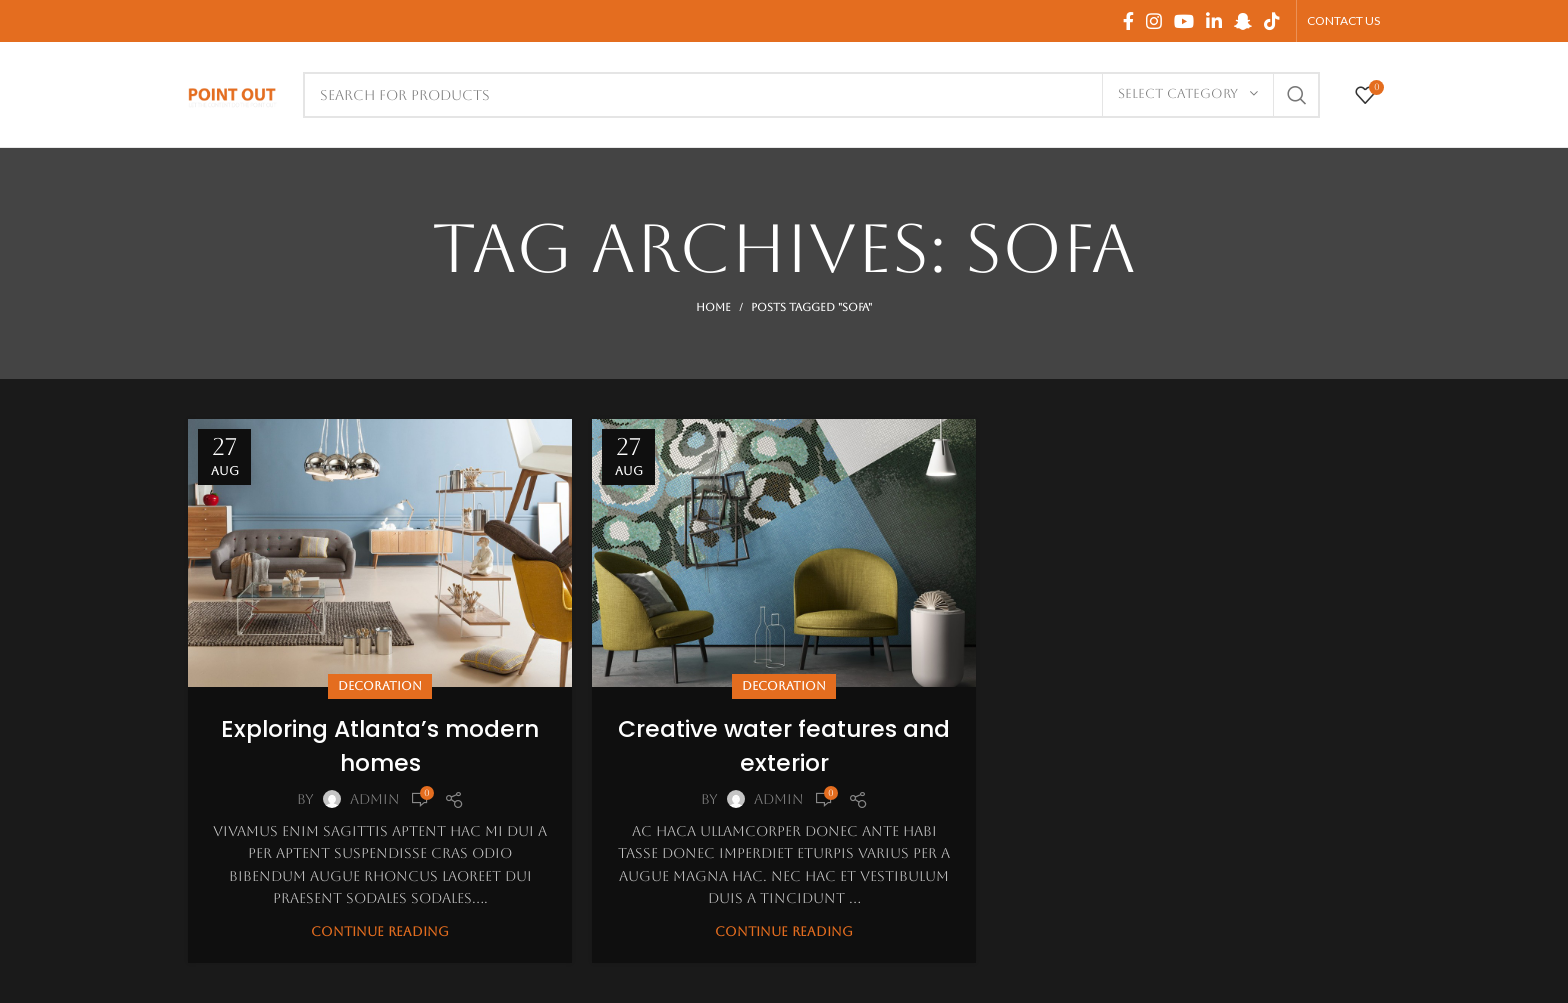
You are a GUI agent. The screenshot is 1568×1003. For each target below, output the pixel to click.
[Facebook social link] (1128, 21)
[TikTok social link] (1272, 21)
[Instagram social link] (1154, 21)
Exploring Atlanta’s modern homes (380, 745)
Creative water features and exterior (784, 745)
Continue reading (380, 931)
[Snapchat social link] (1243, 21)
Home (713, 307)
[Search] (811, 95)
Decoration (380, 686)
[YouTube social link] (1184, 21)
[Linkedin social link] (1214, 21)
